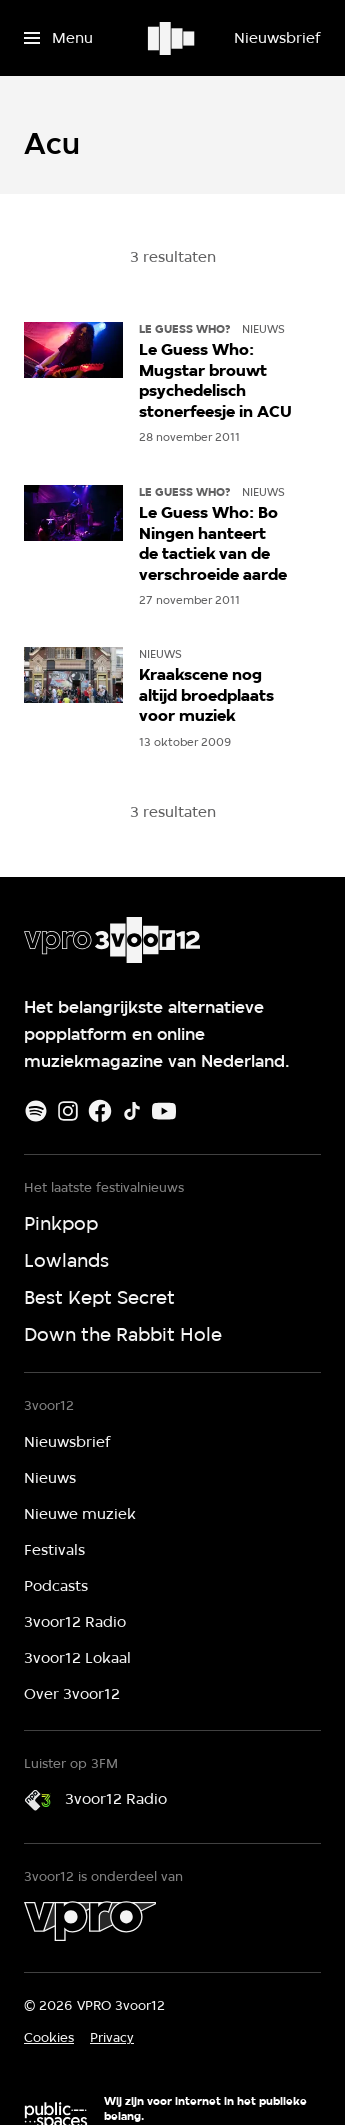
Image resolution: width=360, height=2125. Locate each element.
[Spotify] (36, 1111)
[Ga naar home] (172, 38)
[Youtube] (164, 1111)
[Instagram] (68, 1111)
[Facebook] (100, 1111)
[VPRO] (90, 1921)
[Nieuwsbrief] (277, 38)
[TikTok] (132, 1111)
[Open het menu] (58, 38)
